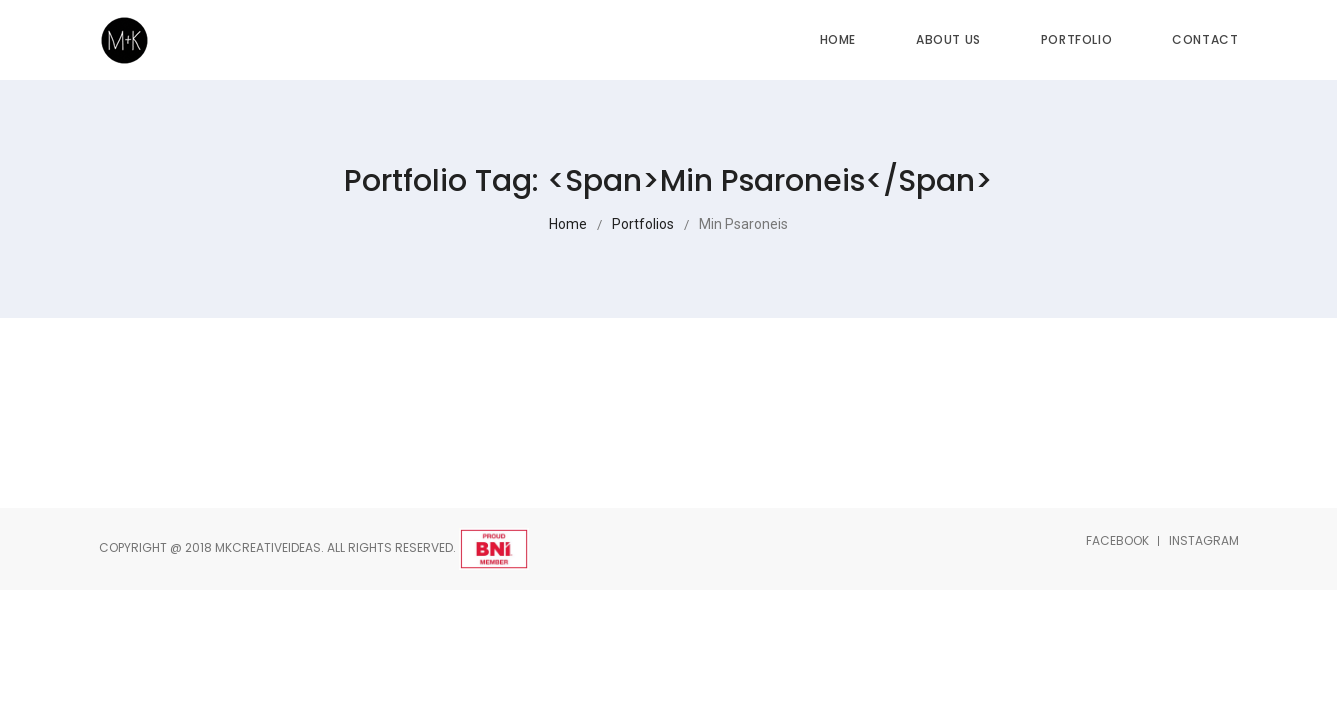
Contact (1205, 39)
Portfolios (643, 224)
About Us (948, 39)
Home (838, 39)
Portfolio (1076, 39)
